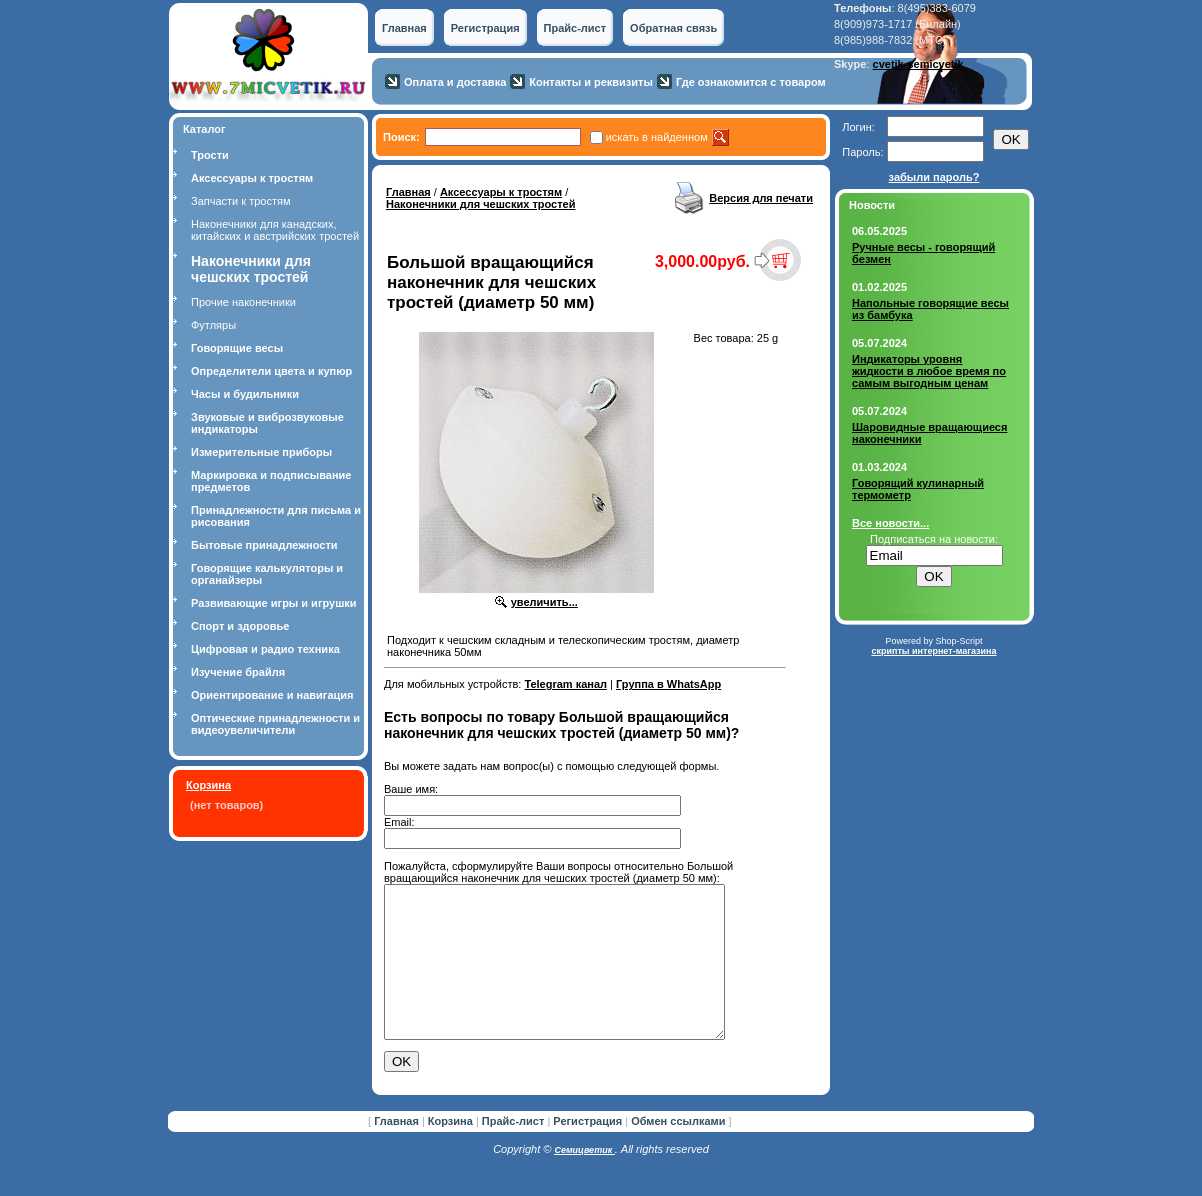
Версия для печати (761, 198)
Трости (210, 155)
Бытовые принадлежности (264, 545)
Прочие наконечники (243, 302)
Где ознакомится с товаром (751, 82)
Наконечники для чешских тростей (481, 204)
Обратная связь (673, 28)
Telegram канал (565, 684)
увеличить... (544, 602)
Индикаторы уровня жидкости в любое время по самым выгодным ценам (929, 371)
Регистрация (485, 28)
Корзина (208, 785)
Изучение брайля (238, 672)
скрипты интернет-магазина (933, 651)
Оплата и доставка (455, 82)
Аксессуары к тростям (252, 178)
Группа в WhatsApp (668, 684)
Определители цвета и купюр (271, 371)
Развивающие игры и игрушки (274, 603)
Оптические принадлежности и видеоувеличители (275, 724)
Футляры (213, 325)
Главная (404, 28)
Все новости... (890, 523)
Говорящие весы (237, 348)
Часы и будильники (245, 394)
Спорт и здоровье (240, 626)
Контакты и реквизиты (591, 82)
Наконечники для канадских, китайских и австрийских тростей (275, 230)
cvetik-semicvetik (918, 64)
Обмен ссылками (678, 1151)
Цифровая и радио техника (265, 649)
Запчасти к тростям (241, 201)
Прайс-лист (575, 28)
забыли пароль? (934, 177)
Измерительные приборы (261, 452)
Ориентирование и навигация (272, 695)
